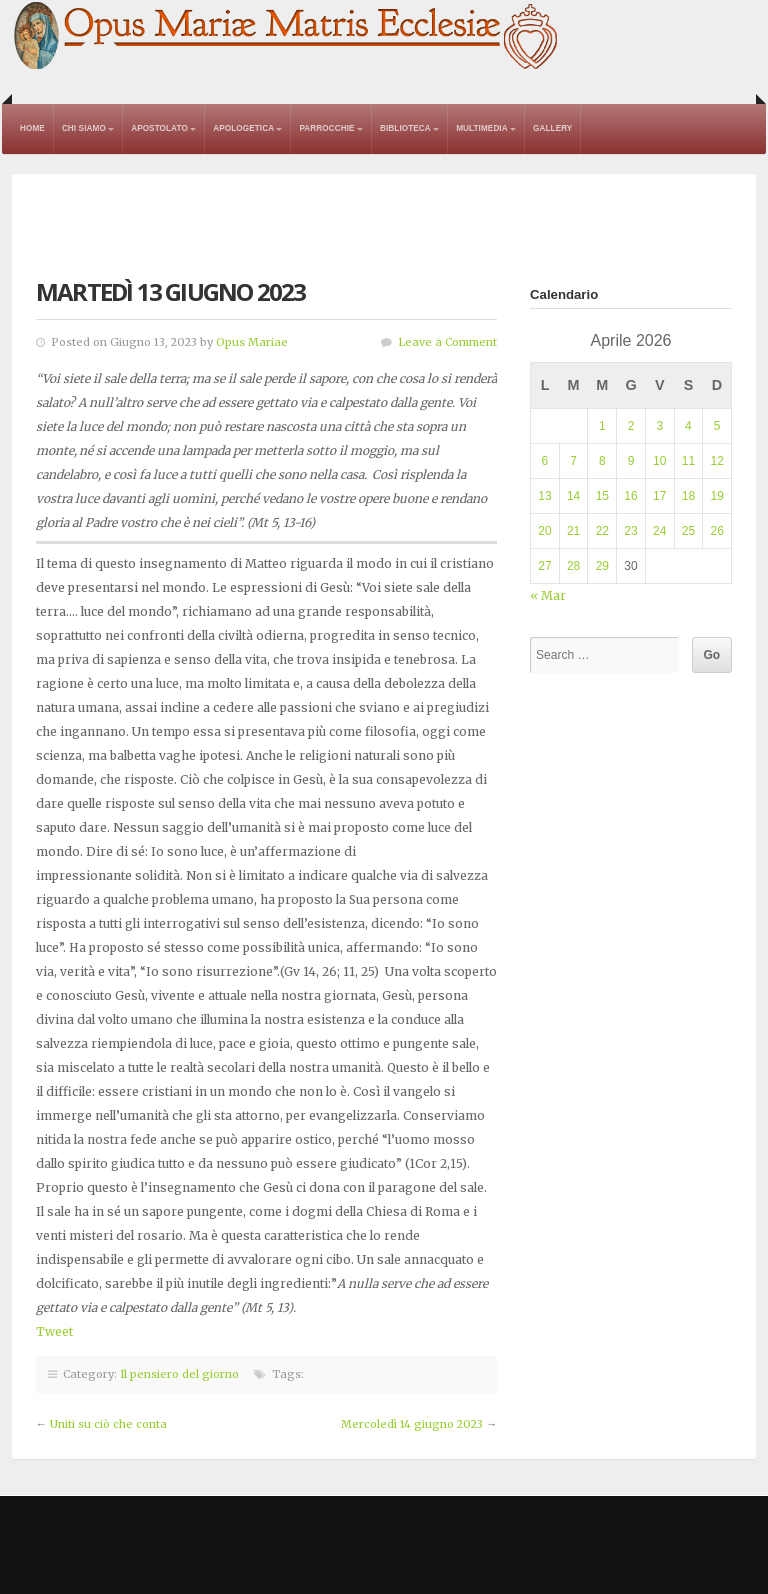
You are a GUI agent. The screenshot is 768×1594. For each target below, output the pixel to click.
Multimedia (482, 128)
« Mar (548, 595)
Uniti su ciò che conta (108, 1424)
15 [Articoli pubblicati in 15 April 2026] (602, 496)
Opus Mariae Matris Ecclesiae (287, 37)
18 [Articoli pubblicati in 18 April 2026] (688, 496)
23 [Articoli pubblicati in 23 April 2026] (630, 531)
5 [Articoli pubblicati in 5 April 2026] (717, 426)
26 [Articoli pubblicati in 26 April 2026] (716, 531)
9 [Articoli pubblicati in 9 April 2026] (631, 461)
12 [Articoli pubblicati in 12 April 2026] (716, 461)
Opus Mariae (252, 342)
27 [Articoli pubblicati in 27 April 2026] (544, 566)
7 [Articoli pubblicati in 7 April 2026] (573, 461)
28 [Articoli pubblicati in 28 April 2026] (573, 566)
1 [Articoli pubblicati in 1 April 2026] (602, 426)
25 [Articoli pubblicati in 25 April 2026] (688, 531)
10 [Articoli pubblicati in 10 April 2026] (659, 461)
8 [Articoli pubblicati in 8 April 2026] (602, 461)
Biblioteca (405, 128)
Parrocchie (326, 128)
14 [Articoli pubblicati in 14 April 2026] (573, 496)
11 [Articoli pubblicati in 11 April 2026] (688, 461)
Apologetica (243, 128)
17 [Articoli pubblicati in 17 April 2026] (659, 496)
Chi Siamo (84, 128)
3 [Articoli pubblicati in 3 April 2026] (659, 426)
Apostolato (159, 128)
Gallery (552, 128)
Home (32, 128)
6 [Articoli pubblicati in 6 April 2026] (545, 461)
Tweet (54, 1331)
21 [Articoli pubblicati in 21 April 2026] (573, 531)
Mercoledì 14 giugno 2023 (412, 1424)
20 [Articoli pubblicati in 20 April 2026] (544, 531)
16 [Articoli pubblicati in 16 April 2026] (630, 496)
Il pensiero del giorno (179, 1374)
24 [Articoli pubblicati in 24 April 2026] (659, 531)
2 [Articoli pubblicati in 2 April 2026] (631, 426)
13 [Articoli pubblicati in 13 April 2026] (544, 496)
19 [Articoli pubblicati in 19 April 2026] (716, 496)
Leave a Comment (447, 342)
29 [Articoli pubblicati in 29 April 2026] (602, 566)
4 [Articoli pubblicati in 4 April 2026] (688, 426)
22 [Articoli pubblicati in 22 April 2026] (602, 531)
